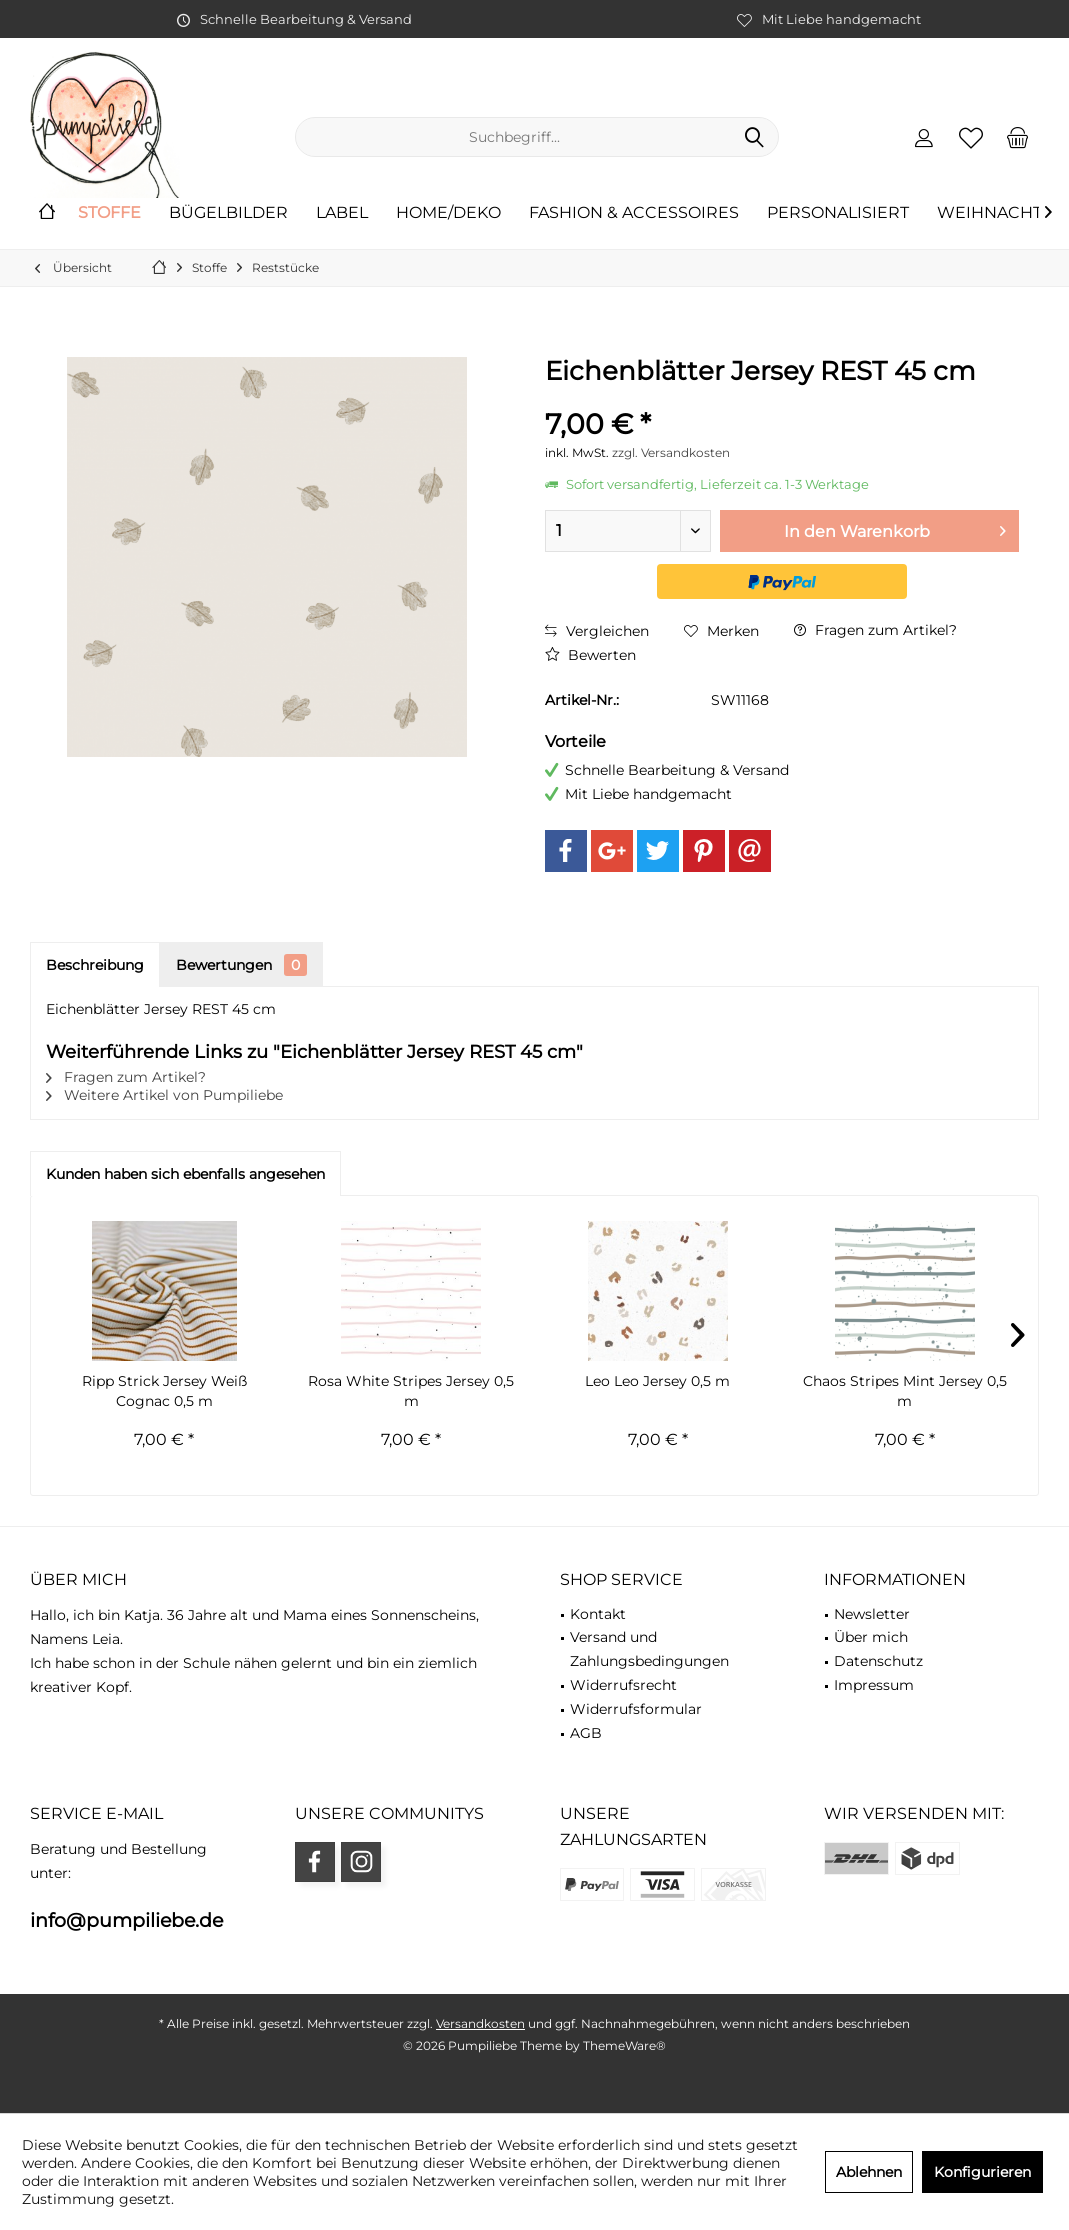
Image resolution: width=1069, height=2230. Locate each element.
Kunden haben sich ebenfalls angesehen (185, 1174)
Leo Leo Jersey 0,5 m (657, 1381)
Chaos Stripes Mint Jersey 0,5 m (905, 1391)
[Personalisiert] (838, 213)
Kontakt (598, 1614)
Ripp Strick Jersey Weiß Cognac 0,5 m (164, 1391)
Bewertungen (241, 965)
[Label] (342, 213)
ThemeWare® (624, 2045)
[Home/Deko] (448, 213)
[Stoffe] (109, 213)
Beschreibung (95, 965)
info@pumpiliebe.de (126, 1920)
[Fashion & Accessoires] (634, 213)
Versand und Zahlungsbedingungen (649, 1649)
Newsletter (872, 1614)
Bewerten (590, 655)
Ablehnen (869, 2172)
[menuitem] (1018, 137)
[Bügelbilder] (228, 213)
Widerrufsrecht (623, 1685)
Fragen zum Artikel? (875, 630)
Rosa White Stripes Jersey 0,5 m (411, 1391)
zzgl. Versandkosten (671, 452)
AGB (586, 1733)
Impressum (874, 1685)
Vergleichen (597, 631)
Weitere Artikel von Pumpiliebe (164, 1095)
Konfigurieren (982, 2172)
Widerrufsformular (636, 1709)
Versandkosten (480, 2023)
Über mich (871, 1637)
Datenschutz (878, 1661)
